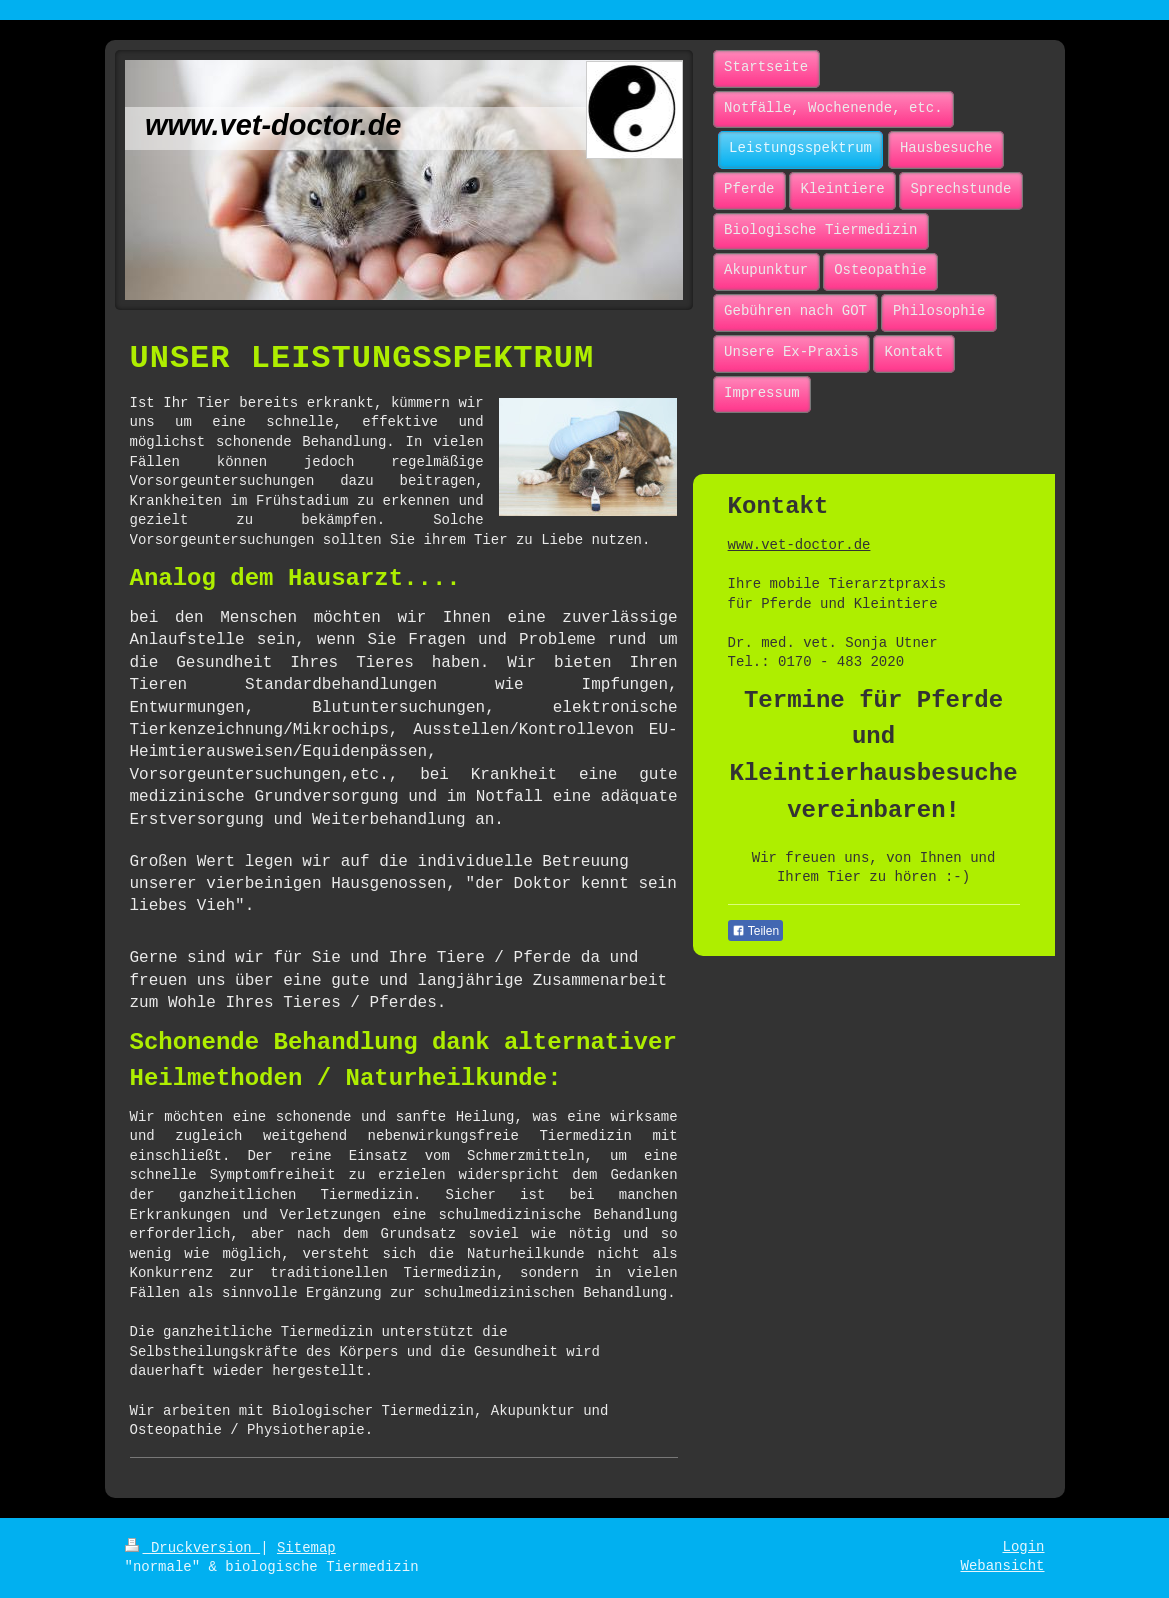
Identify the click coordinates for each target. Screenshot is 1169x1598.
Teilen (755, 931)
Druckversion (193, 1548)
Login (1023, 1547)
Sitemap (306, 1548)
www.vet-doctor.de (799, 545)
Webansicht (1002, 1566)
